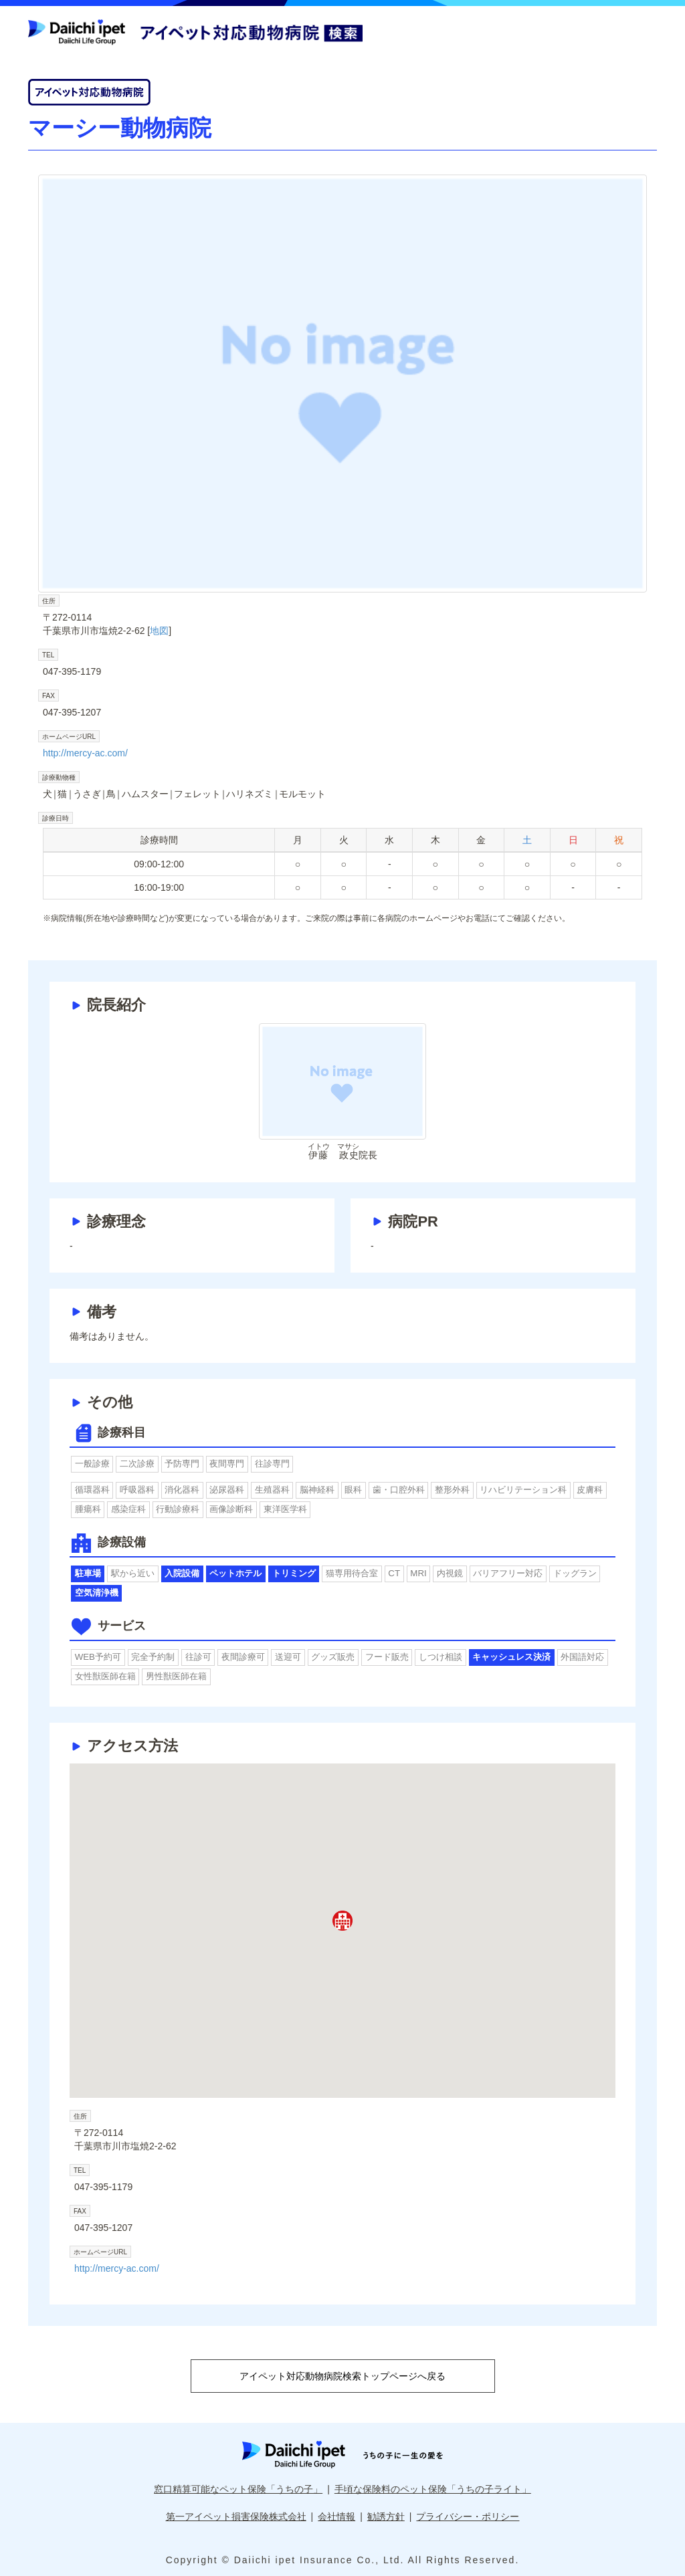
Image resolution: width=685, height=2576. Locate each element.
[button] (342, 1921)
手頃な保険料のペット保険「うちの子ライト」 (432, 2489)
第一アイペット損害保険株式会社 (236, 2516)
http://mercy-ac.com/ (85, 753)
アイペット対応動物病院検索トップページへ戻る (342, 2376)
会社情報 (336, 2516)
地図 (159, 630)
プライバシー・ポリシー (467, 2516)
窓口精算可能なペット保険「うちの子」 (238, 2489)
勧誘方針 (386, 2516)
